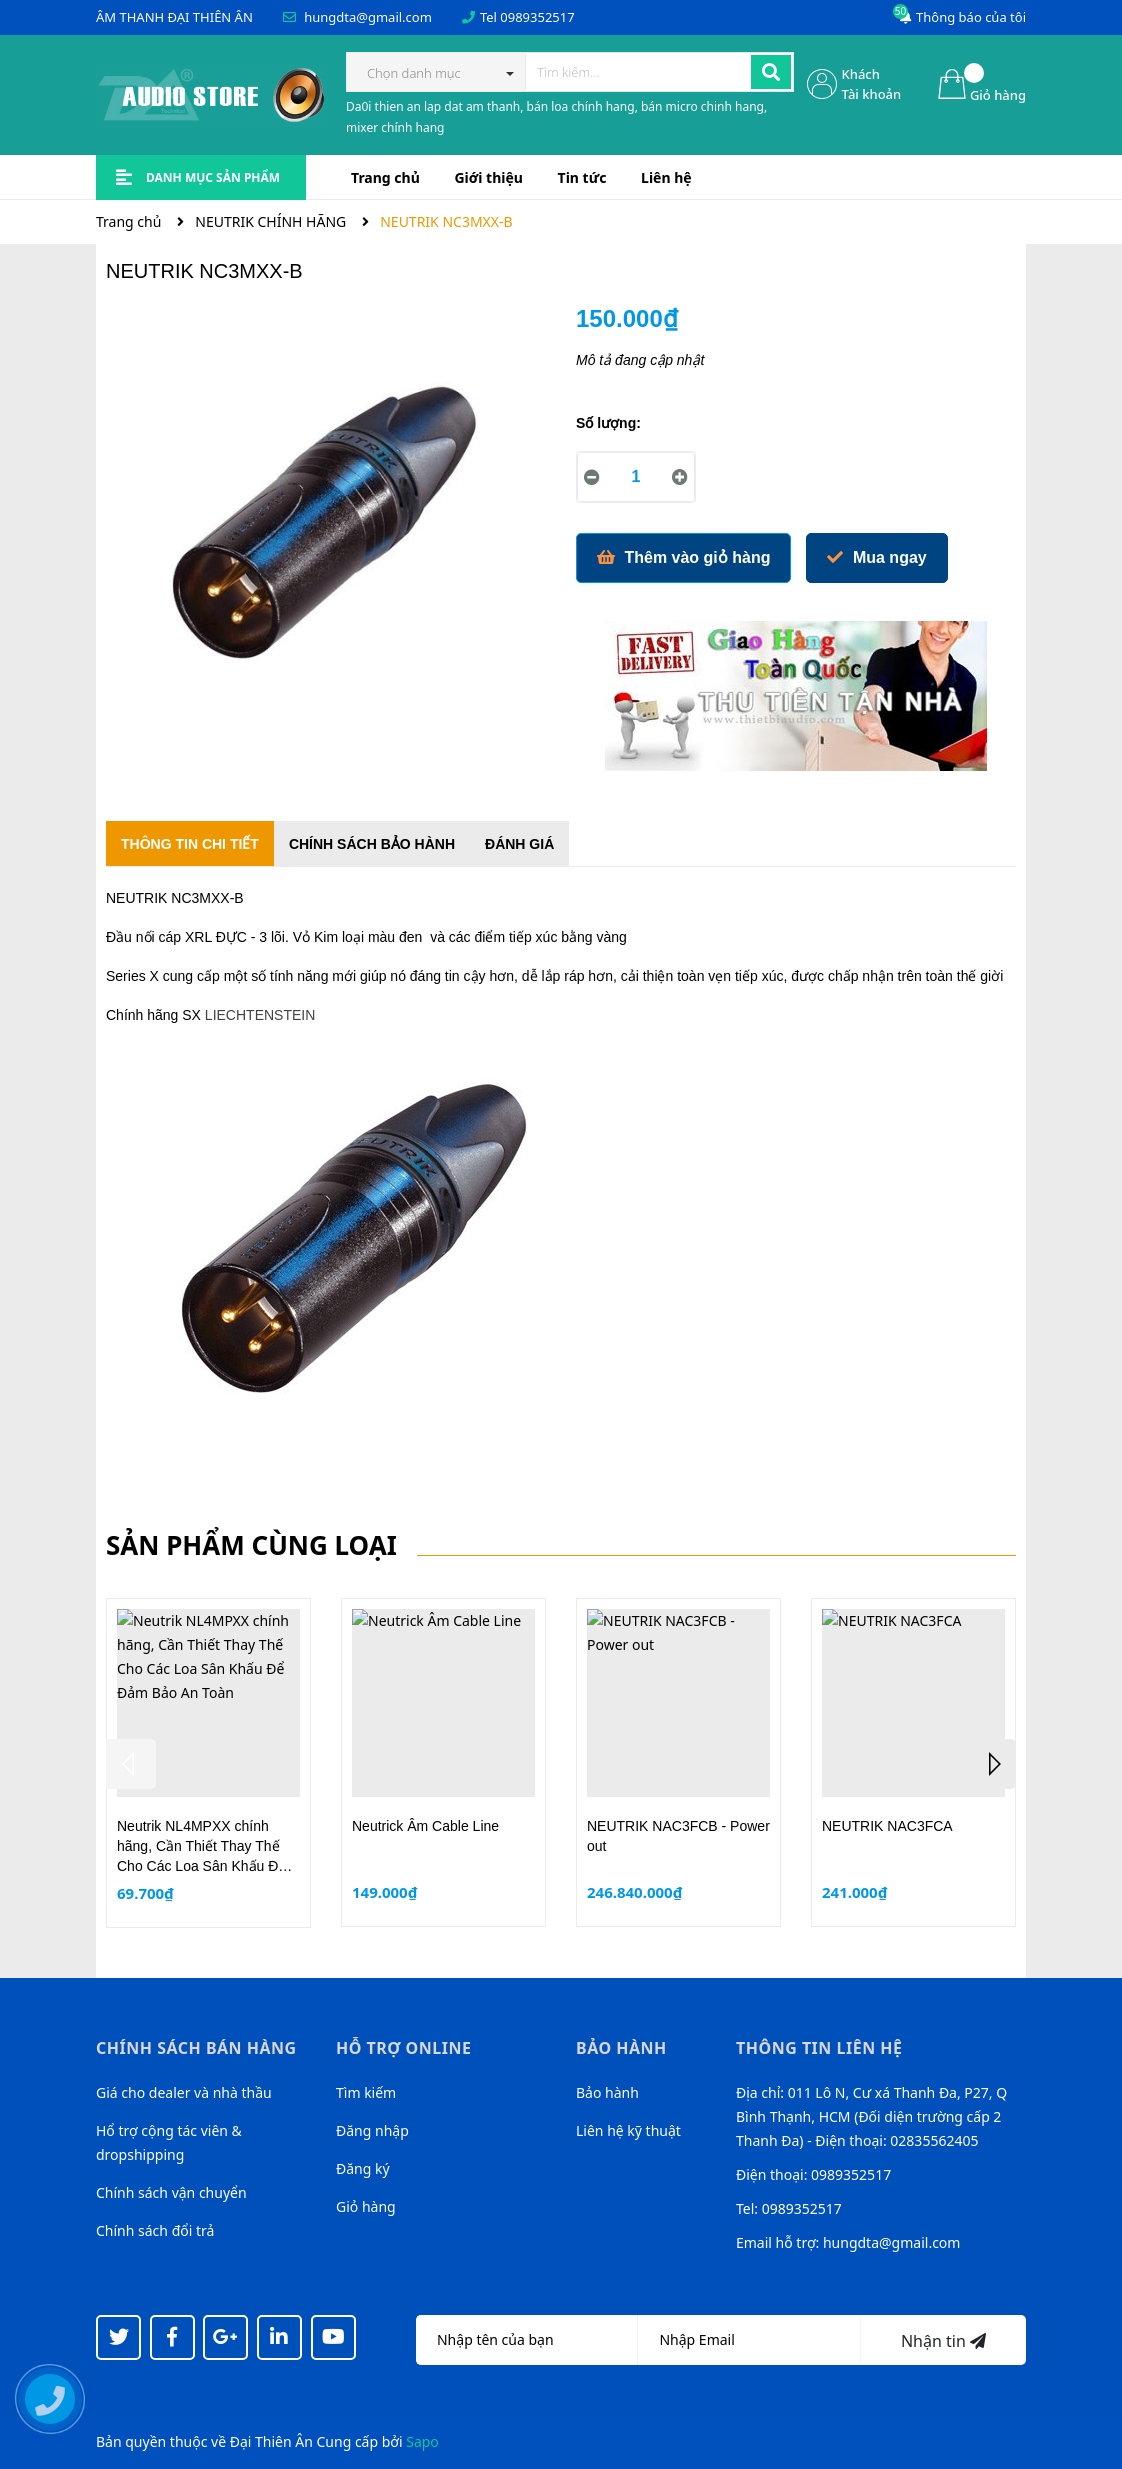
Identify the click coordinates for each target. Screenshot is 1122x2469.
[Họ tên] (527, 2340)
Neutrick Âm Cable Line (425, 1826)
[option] (208, 1762)
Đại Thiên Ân (271, 2441)
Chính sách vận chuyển (171, 2192)
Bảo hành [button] (621, 2048)
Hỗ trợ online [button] (403, 2048)
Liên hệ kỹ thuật (628, 2130)
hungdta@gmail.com (368, 17)
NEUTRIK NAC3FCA (887, 1826)
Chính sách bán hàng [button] (196, 2048)
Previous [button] (131, 1764)
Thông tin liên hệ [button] (819, 2048)
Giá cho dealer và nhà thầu (184, 2092)
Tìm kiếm (366, 2092)
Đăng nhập (372, 2130)
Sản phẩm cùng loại (251, 1545)
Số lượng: (608, 423)
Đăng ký (363, 2168)
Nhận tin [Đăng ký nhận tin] (943, 2341)
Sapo (422, 2441)
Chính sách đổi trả (155, 2230)
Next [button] (991, 1764)
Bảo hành (607, 2092)
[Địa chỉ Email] (749, 2340)
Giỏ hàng (366, 2206)
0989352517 (537, 17)
